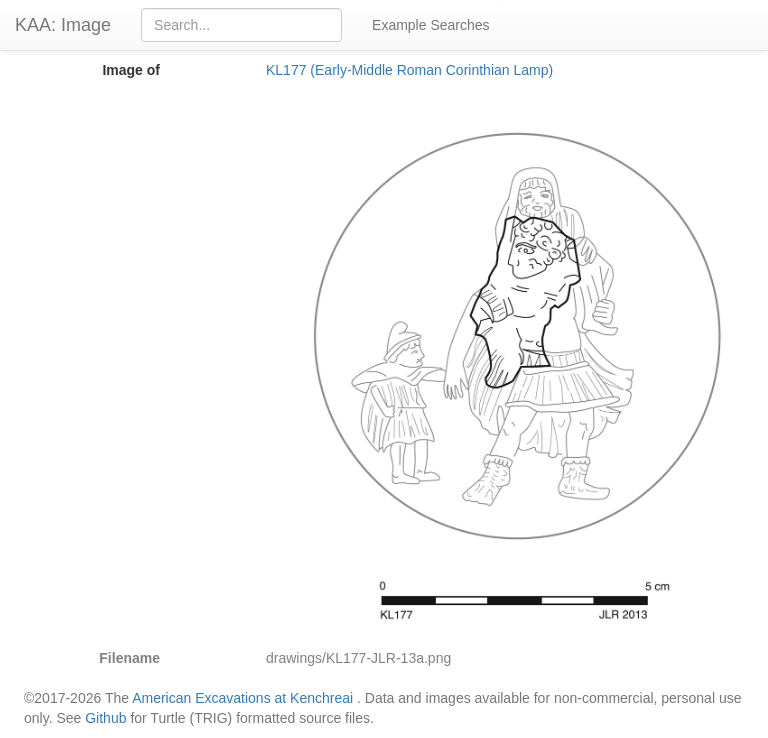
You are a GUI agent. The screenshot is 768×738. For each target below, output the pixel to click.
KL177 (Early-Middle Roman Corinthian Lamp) (409, 70)
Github (105, 718)
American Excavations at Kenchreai (242, 698)
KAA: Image (63, 25)
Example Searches (431, 25)
